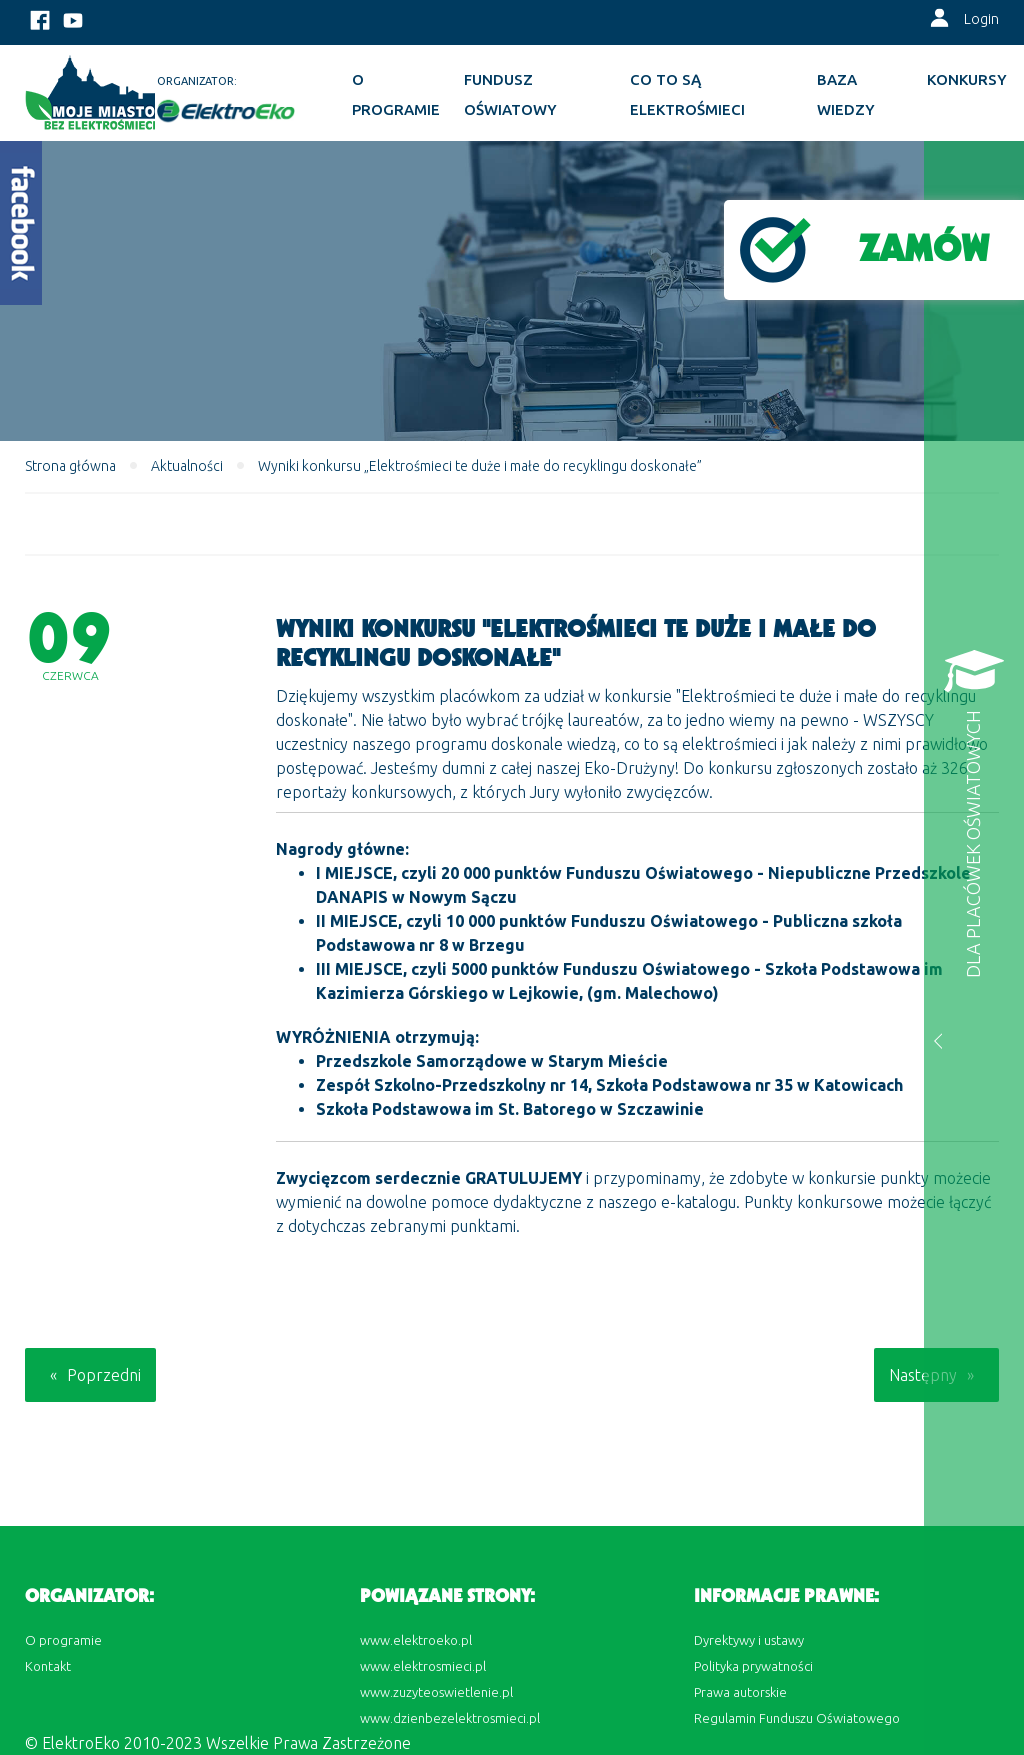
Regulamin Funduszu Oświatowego (797, 1718)
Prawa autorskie (740, 1692)
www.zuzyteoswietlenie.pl (436, 1692)
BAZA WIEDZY (846, 94)
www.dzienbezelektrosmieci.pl (450, 1718)
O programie (396, 94)
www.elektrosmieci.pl (423, 1666)
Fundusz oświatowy (510, 94)
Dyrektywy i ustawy (749, 1640)
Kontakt (48, 1666)
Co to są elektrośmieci (687, 94)
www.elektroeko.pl (416, 1640)
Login (981, 19)
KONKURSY (967, 79)
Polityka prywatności (753, 1666)
